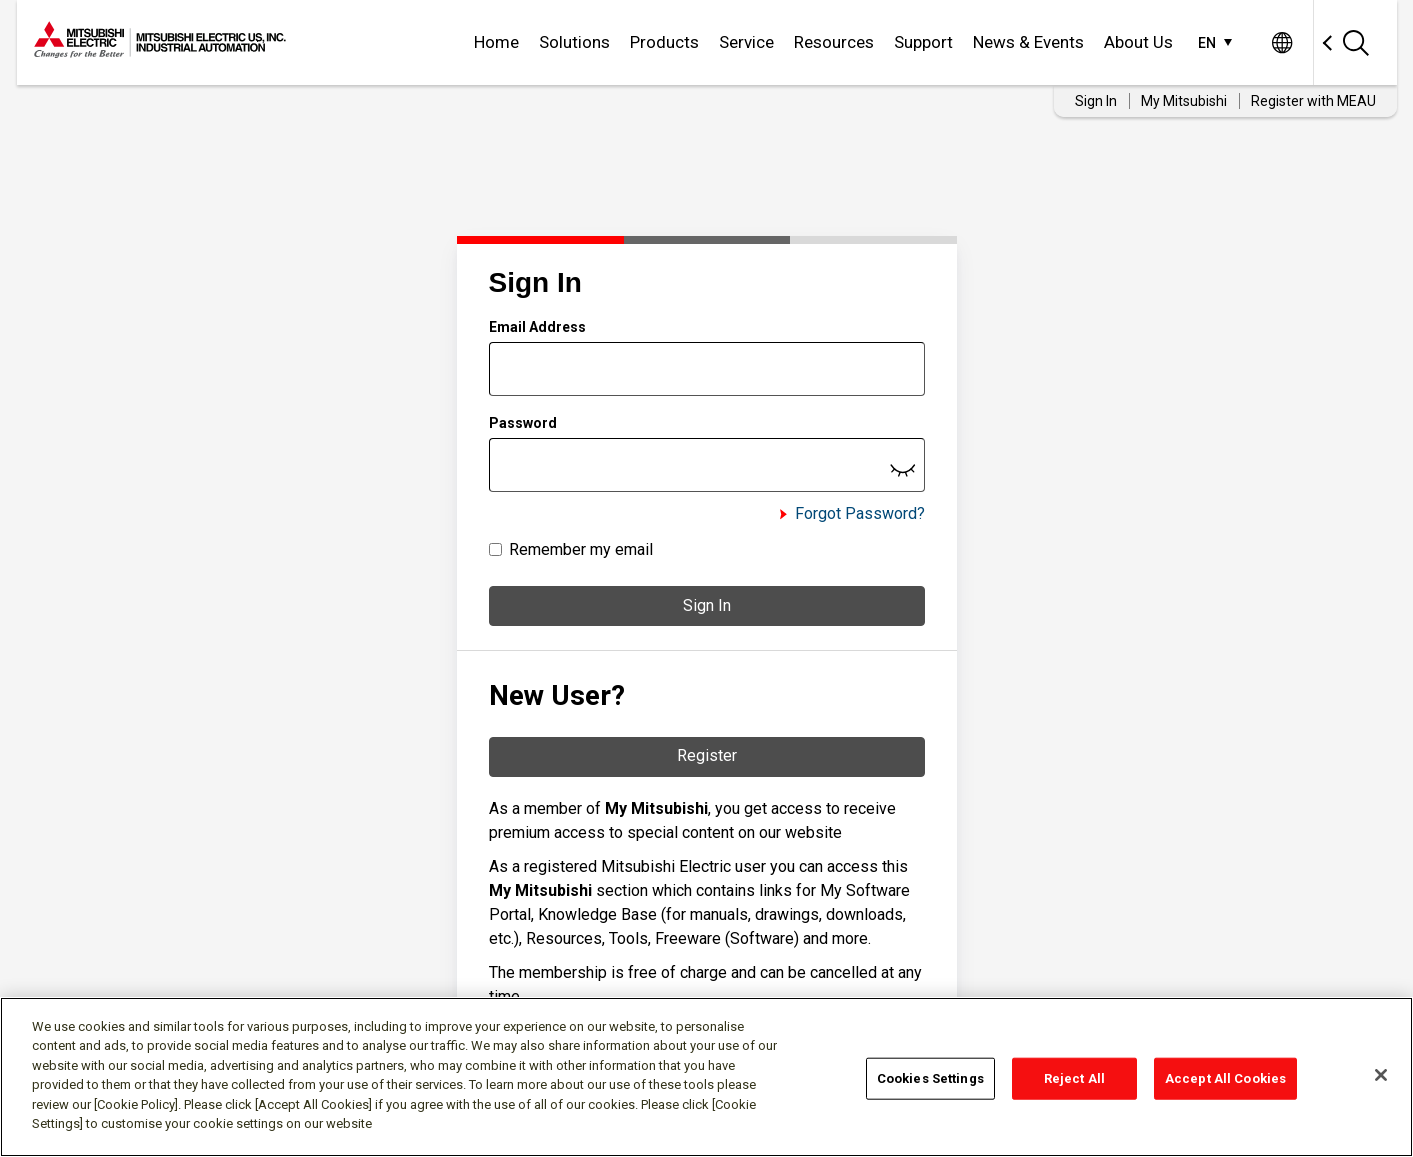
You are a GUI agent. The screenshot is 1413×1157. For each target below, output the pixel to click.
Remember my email (581, 549)
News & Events (1028, 42)
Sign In (707, 605)
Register (707, 755)
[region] (706, 1077)
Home (496, 42)
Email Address (537, 327)
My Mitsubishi (1184, 101)
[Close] (1381, 1075)
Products (664, 42)
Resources (834, 42)
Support (923, 42)
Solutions (574, 42)
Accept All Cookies (1225, 1078)
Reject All (1074, 1078)
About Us (1138, 42)
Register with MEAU (1313, 101)
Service (746, 42)
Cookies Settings (930, 1078)
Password (523, 423)
